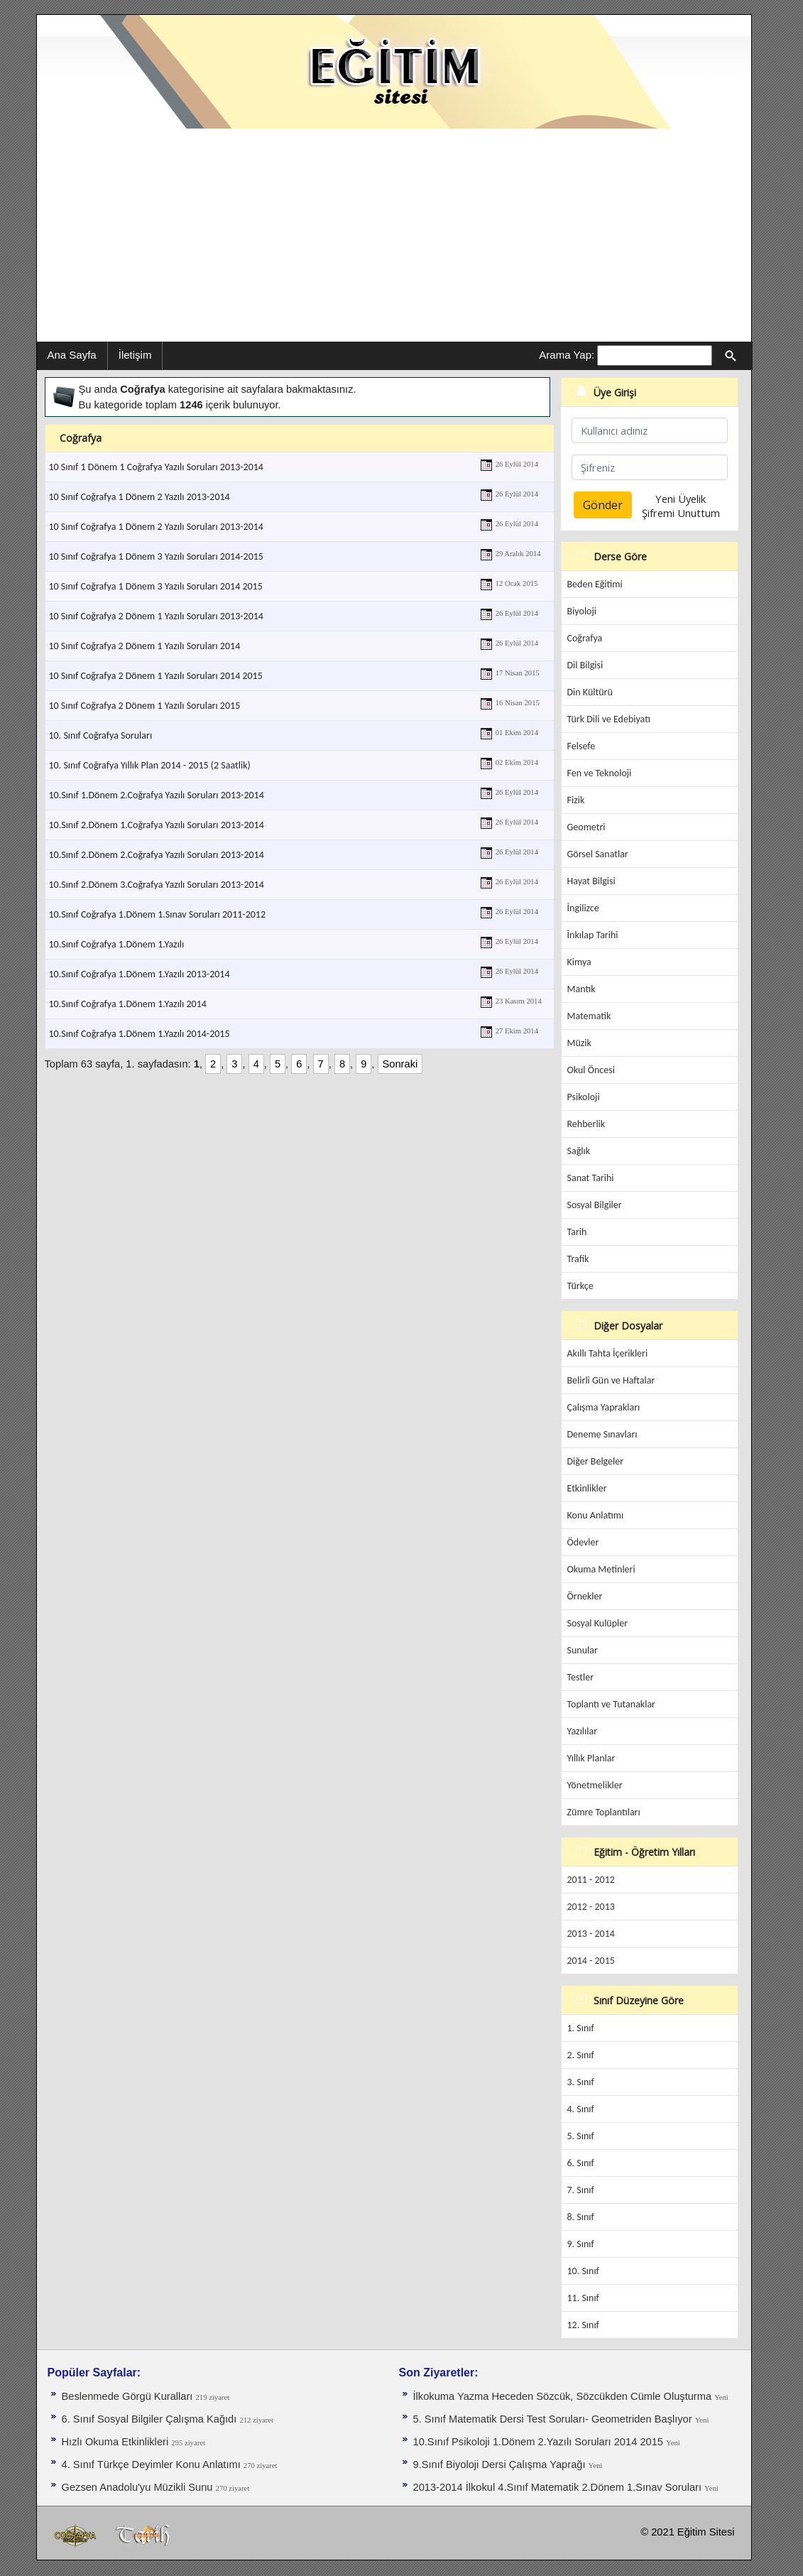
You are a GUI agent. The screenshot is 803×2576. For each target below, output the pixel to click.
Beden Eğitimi (595, 584)
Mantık (581, 989)
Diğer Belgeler (595, 1461)
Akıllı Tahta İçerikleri (607, 1353)
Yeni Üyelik (680, 498)
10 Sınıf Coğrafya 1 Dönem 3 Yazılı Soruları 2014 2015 (156, 586)
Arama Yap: (566, 355)
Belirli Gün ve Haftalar (611, 1380)
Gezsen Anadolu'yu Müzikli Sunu (139, 2487)
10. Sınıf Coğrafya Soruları (101, 735)
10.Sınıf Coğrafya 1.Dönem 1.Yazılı (117, 944)
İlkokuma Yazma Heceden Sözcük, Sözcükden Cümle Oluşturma (564, 2396)
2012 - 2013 (591, 1907)
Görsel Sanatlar (597, 854)
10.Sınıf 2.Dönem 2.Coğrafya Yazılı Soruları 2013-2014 (156, 855)
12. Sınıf (583, 2325)
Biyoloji (582, 611)
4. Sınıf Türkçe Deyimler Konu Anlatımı (153, 2464)
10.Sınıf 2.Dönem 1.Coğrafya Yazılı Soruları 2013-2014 (156, 825)
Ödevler (583, 1542)
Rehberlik (586, 1124)
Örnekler (585, 1596)
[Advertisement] (394, 235)
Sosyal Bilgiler (594, 1205)
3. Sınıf (580, 2082)
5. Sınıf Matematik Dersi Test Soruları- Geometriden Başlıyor (554, 2419)
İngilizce (583, 908)
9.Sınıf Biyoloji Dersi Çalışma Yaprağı (501, 2464)
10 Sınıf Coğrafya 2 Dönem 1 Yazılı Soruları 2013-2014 (156, 616)
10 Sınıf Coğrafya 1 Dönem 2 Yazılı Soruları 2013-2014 (156, 527)
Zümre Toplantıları (603, 1812)
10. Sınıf (583, 2271)
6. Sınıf (580, 2163)
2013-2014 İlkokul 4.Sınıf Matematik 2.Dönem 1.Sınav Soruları (559, 2487)
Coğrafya (585, 638)
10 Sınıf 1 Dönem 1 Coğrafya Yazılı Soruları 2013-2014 (156, 467)
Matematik (589, 1016)
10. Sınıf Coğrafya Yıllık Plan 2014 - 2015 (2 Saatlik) (150, 765)
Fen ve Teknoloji (599, 773)
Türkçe (580, 1286)
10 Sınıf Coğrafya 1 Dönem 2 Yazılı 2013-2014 (139, 497)
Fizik (576, 800)
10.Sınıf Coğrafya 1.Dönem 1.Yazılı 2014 (128, 1004)
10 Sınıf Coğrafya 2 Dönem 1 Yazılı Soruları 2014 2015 (156, 676)
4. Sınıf (580, 2109)
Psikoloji (583, 1097)
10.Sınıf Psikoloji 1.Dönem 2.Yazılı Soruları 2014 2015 (540, 2441)
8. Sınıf (580, 2217)
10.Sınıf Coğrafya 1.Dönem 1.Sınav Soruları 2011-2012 (157, 914)
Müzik (579, 1043)
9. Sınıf (580, 2244)
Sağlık (579, 1151)
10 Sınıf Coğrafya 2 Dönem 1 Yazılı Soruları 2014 (145, 646)
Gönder (603, 505)
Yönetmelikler (595, 1785)
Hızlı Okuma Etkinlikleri (117, 2441)
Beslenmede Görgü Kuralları (129, 2396)
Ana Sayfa (72, 355)
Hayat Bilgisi (591, 881)
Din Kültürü (590, 692)
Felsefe (581, 746)
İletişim (135, 355)
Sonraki (400, 1064)
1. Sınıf (580, 2028)
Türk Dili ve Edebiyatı (608, 719)
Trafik (578, 1259)
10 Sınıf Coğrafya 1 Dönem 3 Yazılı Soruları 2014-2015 (156, 556)
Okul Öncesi (591, 1070)
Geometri (586, 827)
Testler (580, 1677)
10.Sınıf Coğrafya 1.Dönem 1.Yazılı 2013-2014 (139, 974)
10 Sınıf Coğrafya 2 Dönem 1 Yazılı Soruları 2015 (145, 706)
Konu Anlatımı (595, 1515)
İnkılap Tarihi (592, 935)
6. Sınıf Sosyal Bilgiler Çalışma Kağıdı (151, 2419)
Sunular (582, 1650)
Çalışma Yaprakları (603, 1407)
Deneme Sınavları (602, 1434)
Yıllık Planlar (591, 1758)
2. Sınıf (580, 2055)
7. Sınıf (580, 2190)
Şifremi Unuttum (681, 513)
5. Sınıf (580, 2136)
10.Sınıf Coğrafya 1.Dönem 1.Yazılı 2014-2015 (139, 1034)
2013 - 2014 (591, 1934)
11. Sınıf (583, 2298)
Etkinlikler (587, 1488)
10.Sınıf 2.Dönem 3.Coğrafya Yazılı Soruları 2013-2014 (156, 885)
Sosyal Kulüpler (597, 1623)
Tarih (577, 1232)
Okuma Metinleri (601, 1569)
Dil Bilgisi (585, 665)
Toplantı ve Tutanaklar (611, 1704)
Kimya (579, 962)
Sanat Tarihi (590, 1178)
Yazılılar (582, 1731)
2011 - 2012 (591, 1880)
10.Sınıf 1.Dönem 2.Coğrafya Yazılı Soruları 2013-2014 (156, 795)
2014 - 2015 (591, 1961)
